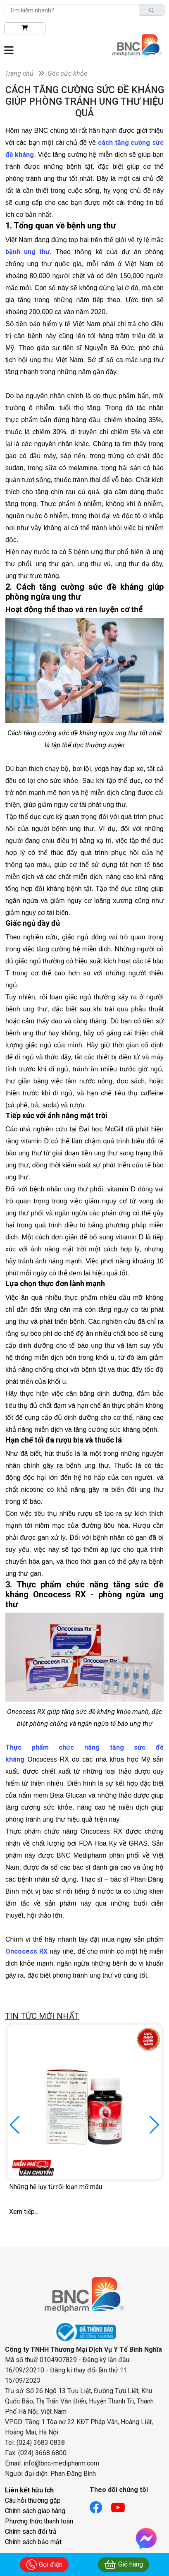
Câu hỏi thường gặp (33, 2500)
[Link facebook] (100, 2505)
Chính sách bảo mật (33, 2542)
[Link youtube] (122, 2505)
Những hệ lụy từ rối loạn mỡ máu (55, 2187)
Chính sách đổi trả (31, 2531)
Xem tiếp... (23, 2212)
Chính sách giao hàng (35, 2511)
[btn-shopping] (24, 28)
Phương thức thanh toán (39, 2521)
